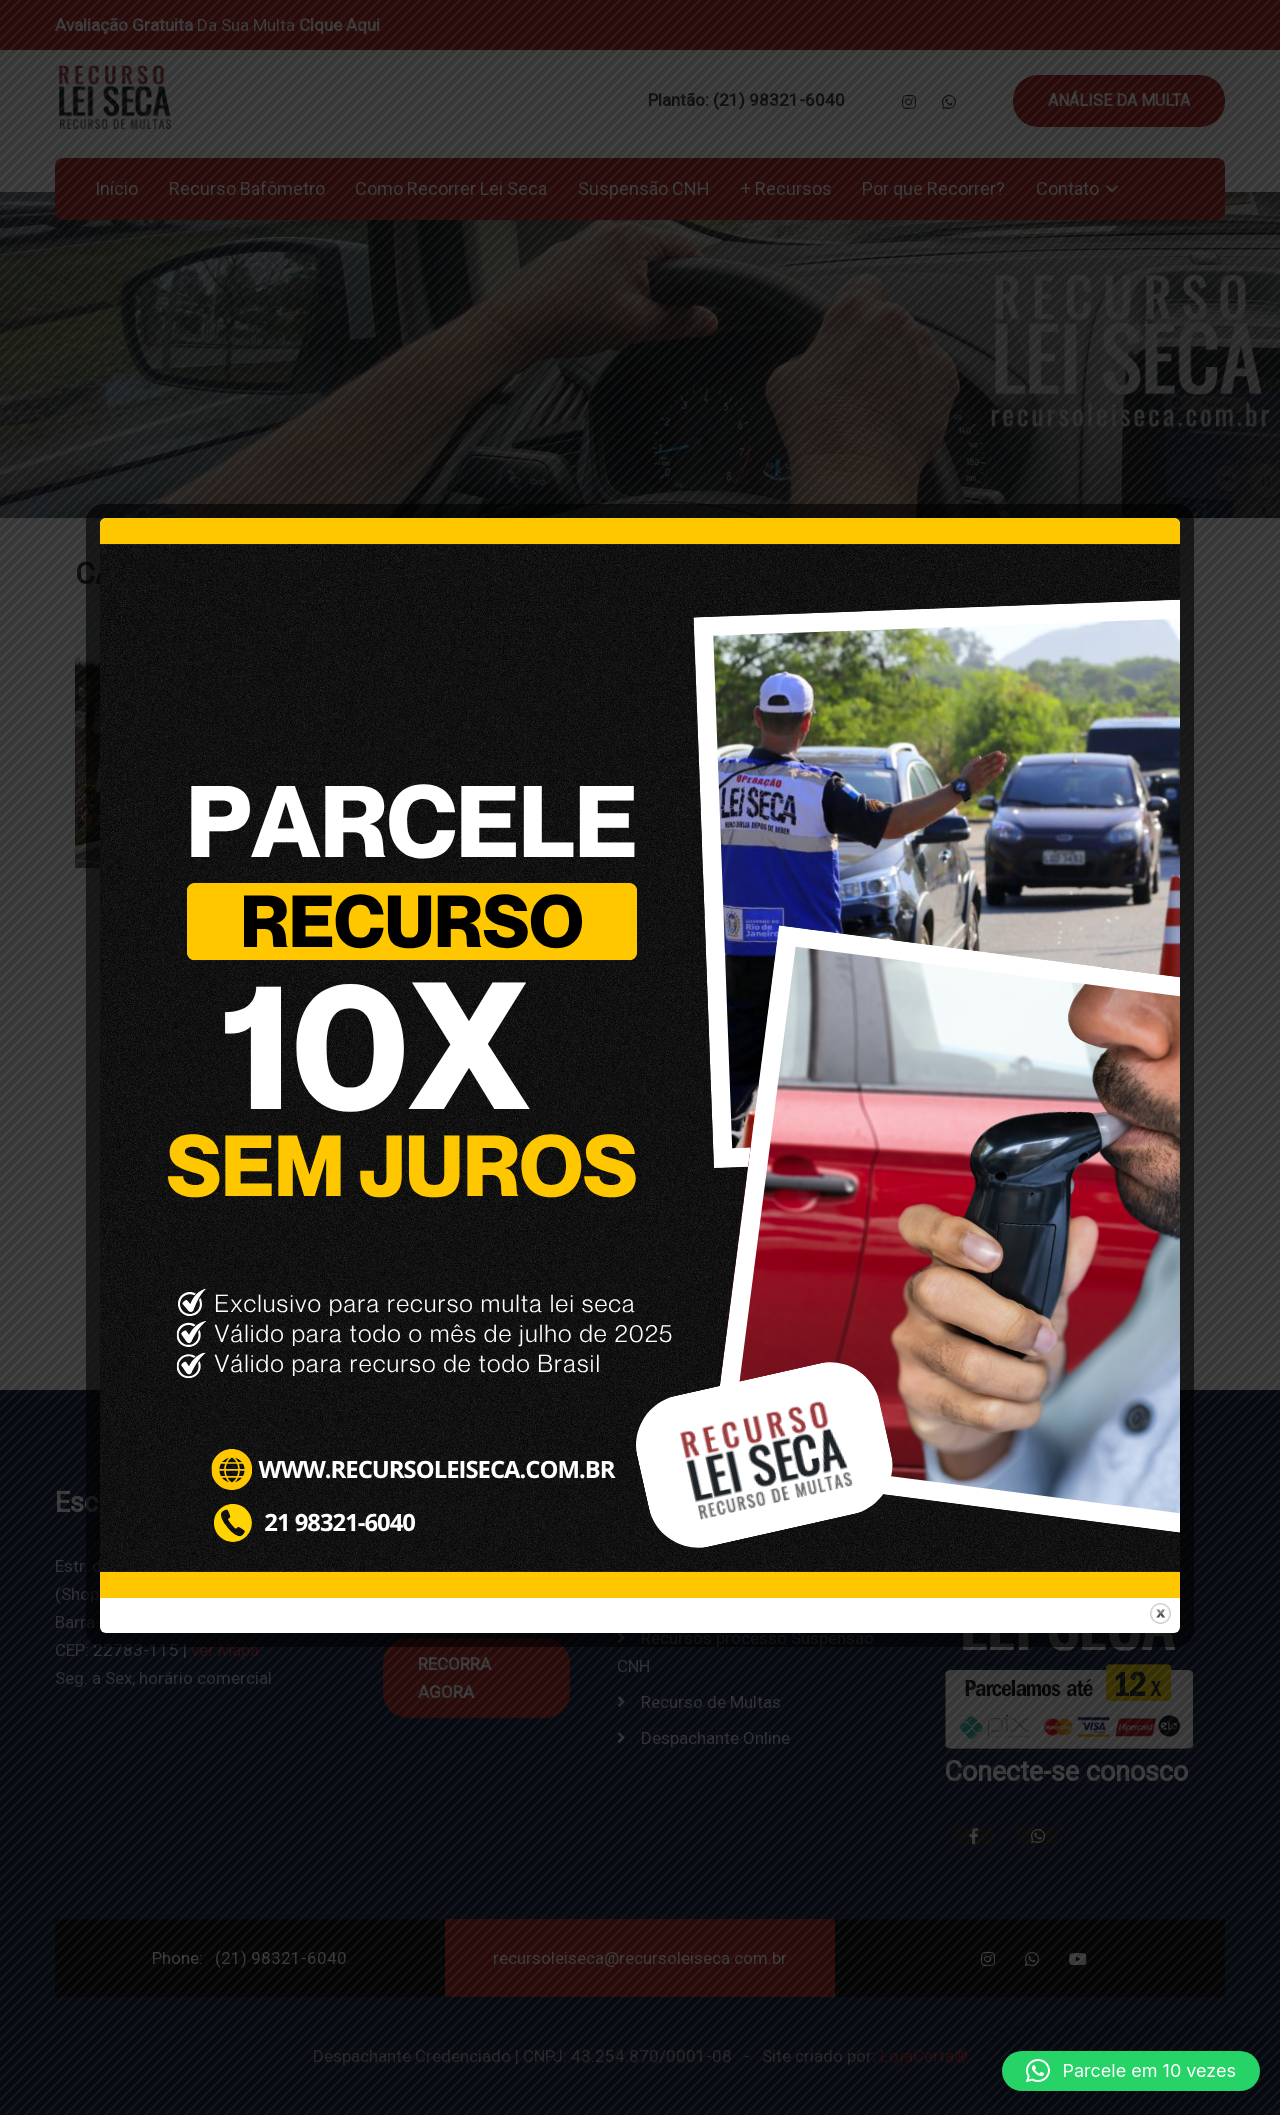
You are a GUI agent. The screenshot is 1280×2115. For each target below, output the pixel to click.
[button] (1131, 2071)
